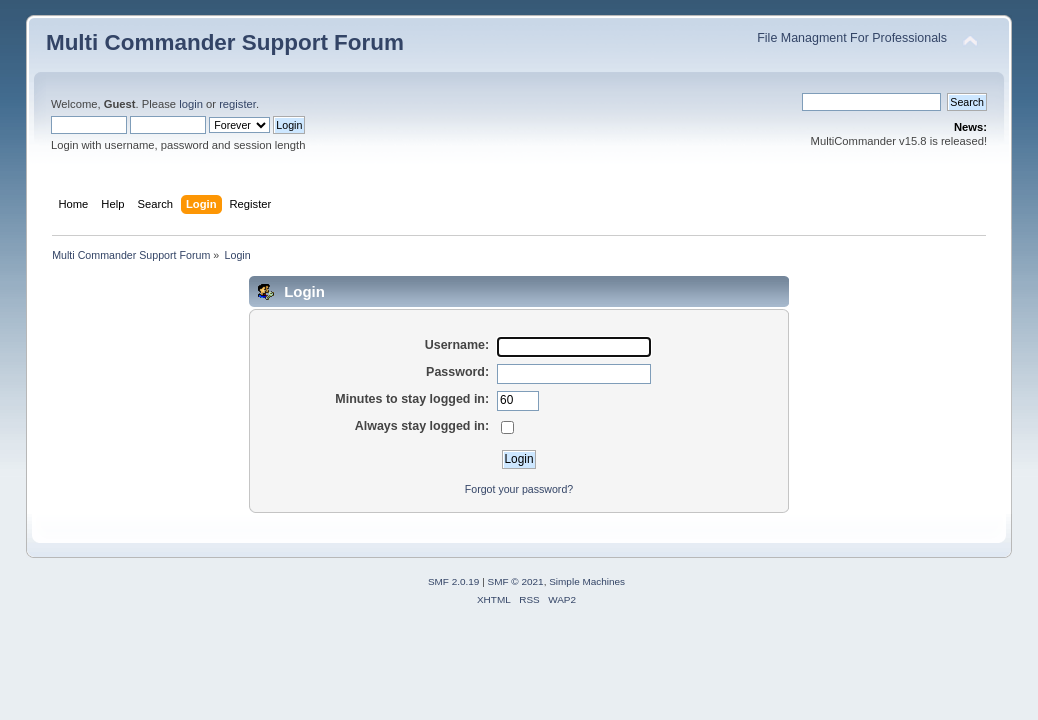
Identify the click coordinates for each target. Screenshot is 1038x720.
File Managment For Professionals (852, 38)
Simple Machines (587, 581)
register (237, 104)
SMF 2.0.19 (454, 581)
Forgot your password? (519, 489)
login (191, 104)
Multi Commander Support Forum (225, 42)
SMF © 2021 (516, 581)
